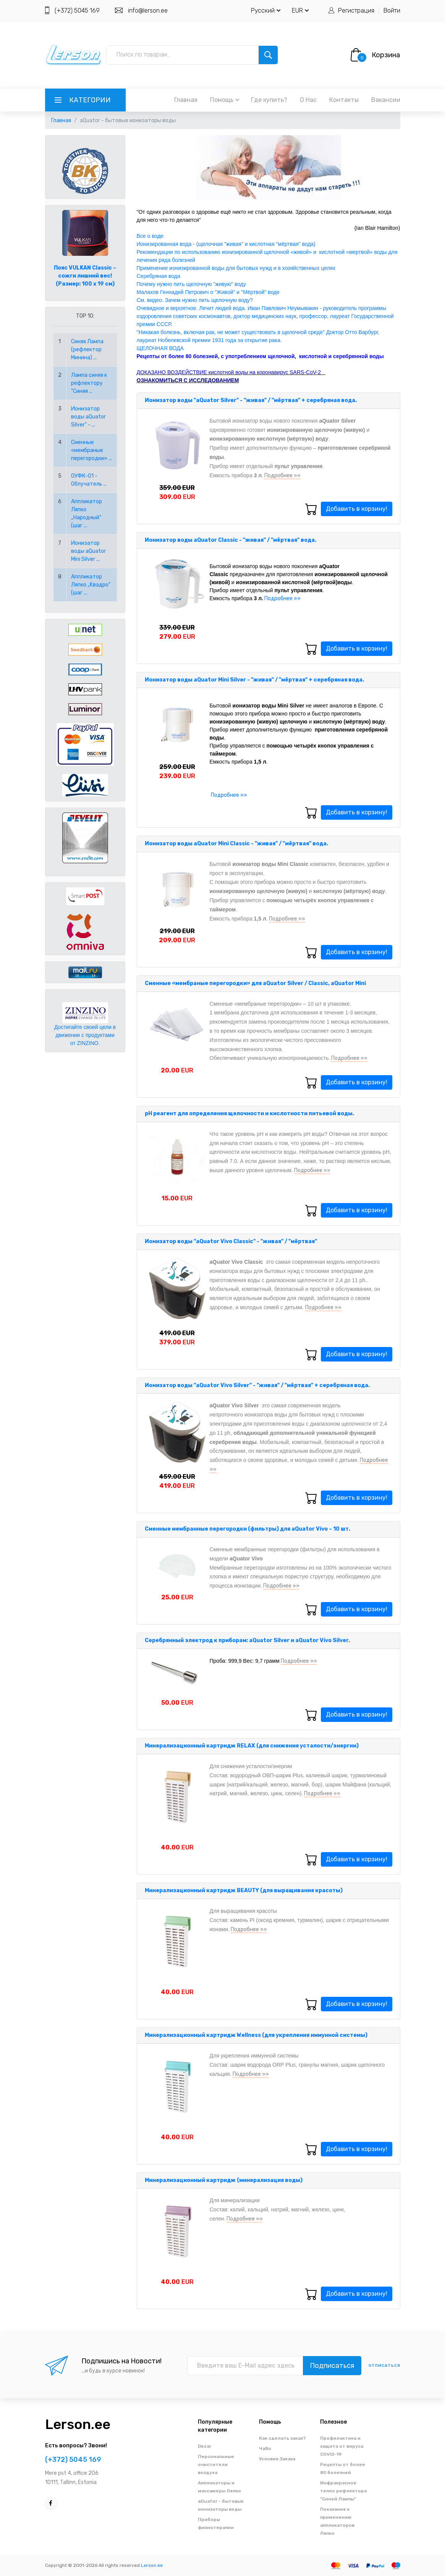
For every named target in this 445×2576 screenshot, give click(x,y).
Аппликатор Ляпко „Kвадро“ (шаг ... (91, 584)
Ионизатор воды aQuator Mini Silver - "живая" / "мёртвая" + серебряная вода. (254, 680)
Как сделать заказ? (282, 2438)
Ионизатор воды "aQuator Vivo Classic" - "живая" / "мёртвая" (231, 1241)
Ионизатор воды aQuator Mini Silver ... (88, 551)
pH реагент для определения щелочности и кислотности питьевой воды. (249, 1113)
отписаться (384, 2365)
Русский (266, 10)
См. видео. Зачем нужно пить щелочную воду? (195, 300)
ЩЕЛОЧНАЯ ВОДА (160, 348)
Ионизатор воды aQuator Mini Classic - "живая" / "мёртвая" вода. (236, 843)
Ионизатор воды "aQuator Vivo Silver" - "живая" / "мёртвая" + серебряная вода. (257, 1385)
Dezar (204, 2446)
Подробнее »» (282, 475)
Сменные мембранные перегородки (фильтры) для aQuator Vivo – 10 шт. (247, 1529)
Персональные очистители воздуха (216, 2464)
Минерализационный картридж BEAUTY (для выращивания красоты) (244, 1890)
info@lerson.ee (148, 10)
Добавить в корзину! (356, 508)
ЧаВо (265, 2448)
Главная (185, 99)
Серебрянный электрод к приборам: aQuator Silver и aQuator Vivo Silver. (247, 1640)
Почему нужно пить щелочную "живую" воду (191, 284)
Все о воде (150, 236)
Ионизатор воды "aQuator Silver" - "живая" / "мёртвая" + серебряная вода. (251, 400)
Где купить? (269, 99)
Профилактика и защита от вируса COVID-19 (341, 2446)
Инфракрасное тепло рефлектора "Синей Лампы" (343, 2491)
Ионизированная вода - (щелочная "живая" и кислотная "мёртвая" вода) (226, 244)
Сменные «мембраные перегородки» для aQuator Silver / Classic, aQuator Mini (255, 983)
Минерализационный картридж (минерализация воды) (224, 2180)
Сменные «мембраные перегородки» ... (91, 450)
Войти (392, 10)
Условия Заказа (277, 2458)
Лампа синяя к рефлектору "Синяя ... (89, 383)
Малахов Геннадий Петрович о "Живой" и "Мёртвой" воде (208, 292)
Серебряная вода (158, 276)
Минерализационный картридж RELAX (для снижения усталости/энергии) (252, 1746)
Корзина (386, 55)
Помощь (224, 99)
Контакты (344, 99)
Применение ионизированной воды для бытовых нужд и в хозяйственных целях (236, 268)
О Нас (308, 99)
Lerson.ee (77, 2424)
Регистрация (356, 10)
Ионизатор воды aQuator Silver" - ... (88, 416)
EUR (300, 10)
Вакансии (385, 99)
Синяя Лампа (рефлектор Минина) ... (87, 349)
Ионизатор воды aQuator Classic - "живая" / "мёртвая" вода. (230, 540)
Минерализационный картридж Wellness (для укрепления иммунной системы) (256, 2035)
